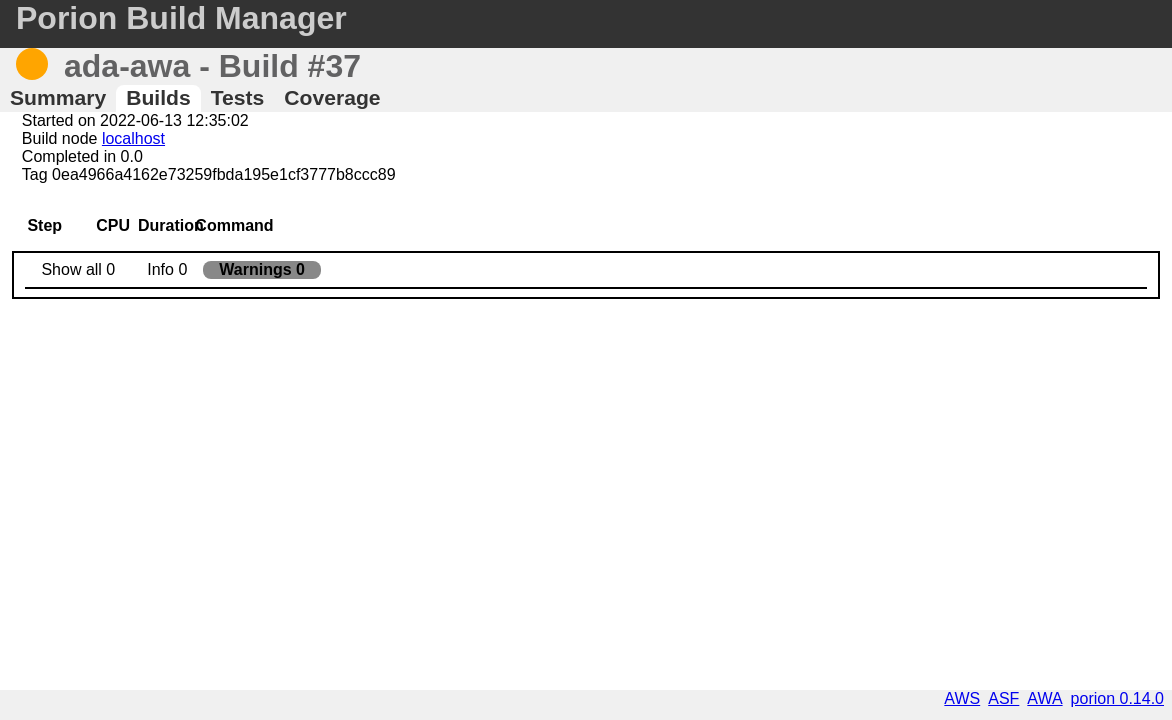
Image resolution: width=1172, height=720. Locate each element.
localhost (133, 138)
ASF (1003, 698)
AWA (1044, 698)
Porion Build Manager (181, 18)
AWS (962, 698)
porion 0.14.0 (1117, 698)
